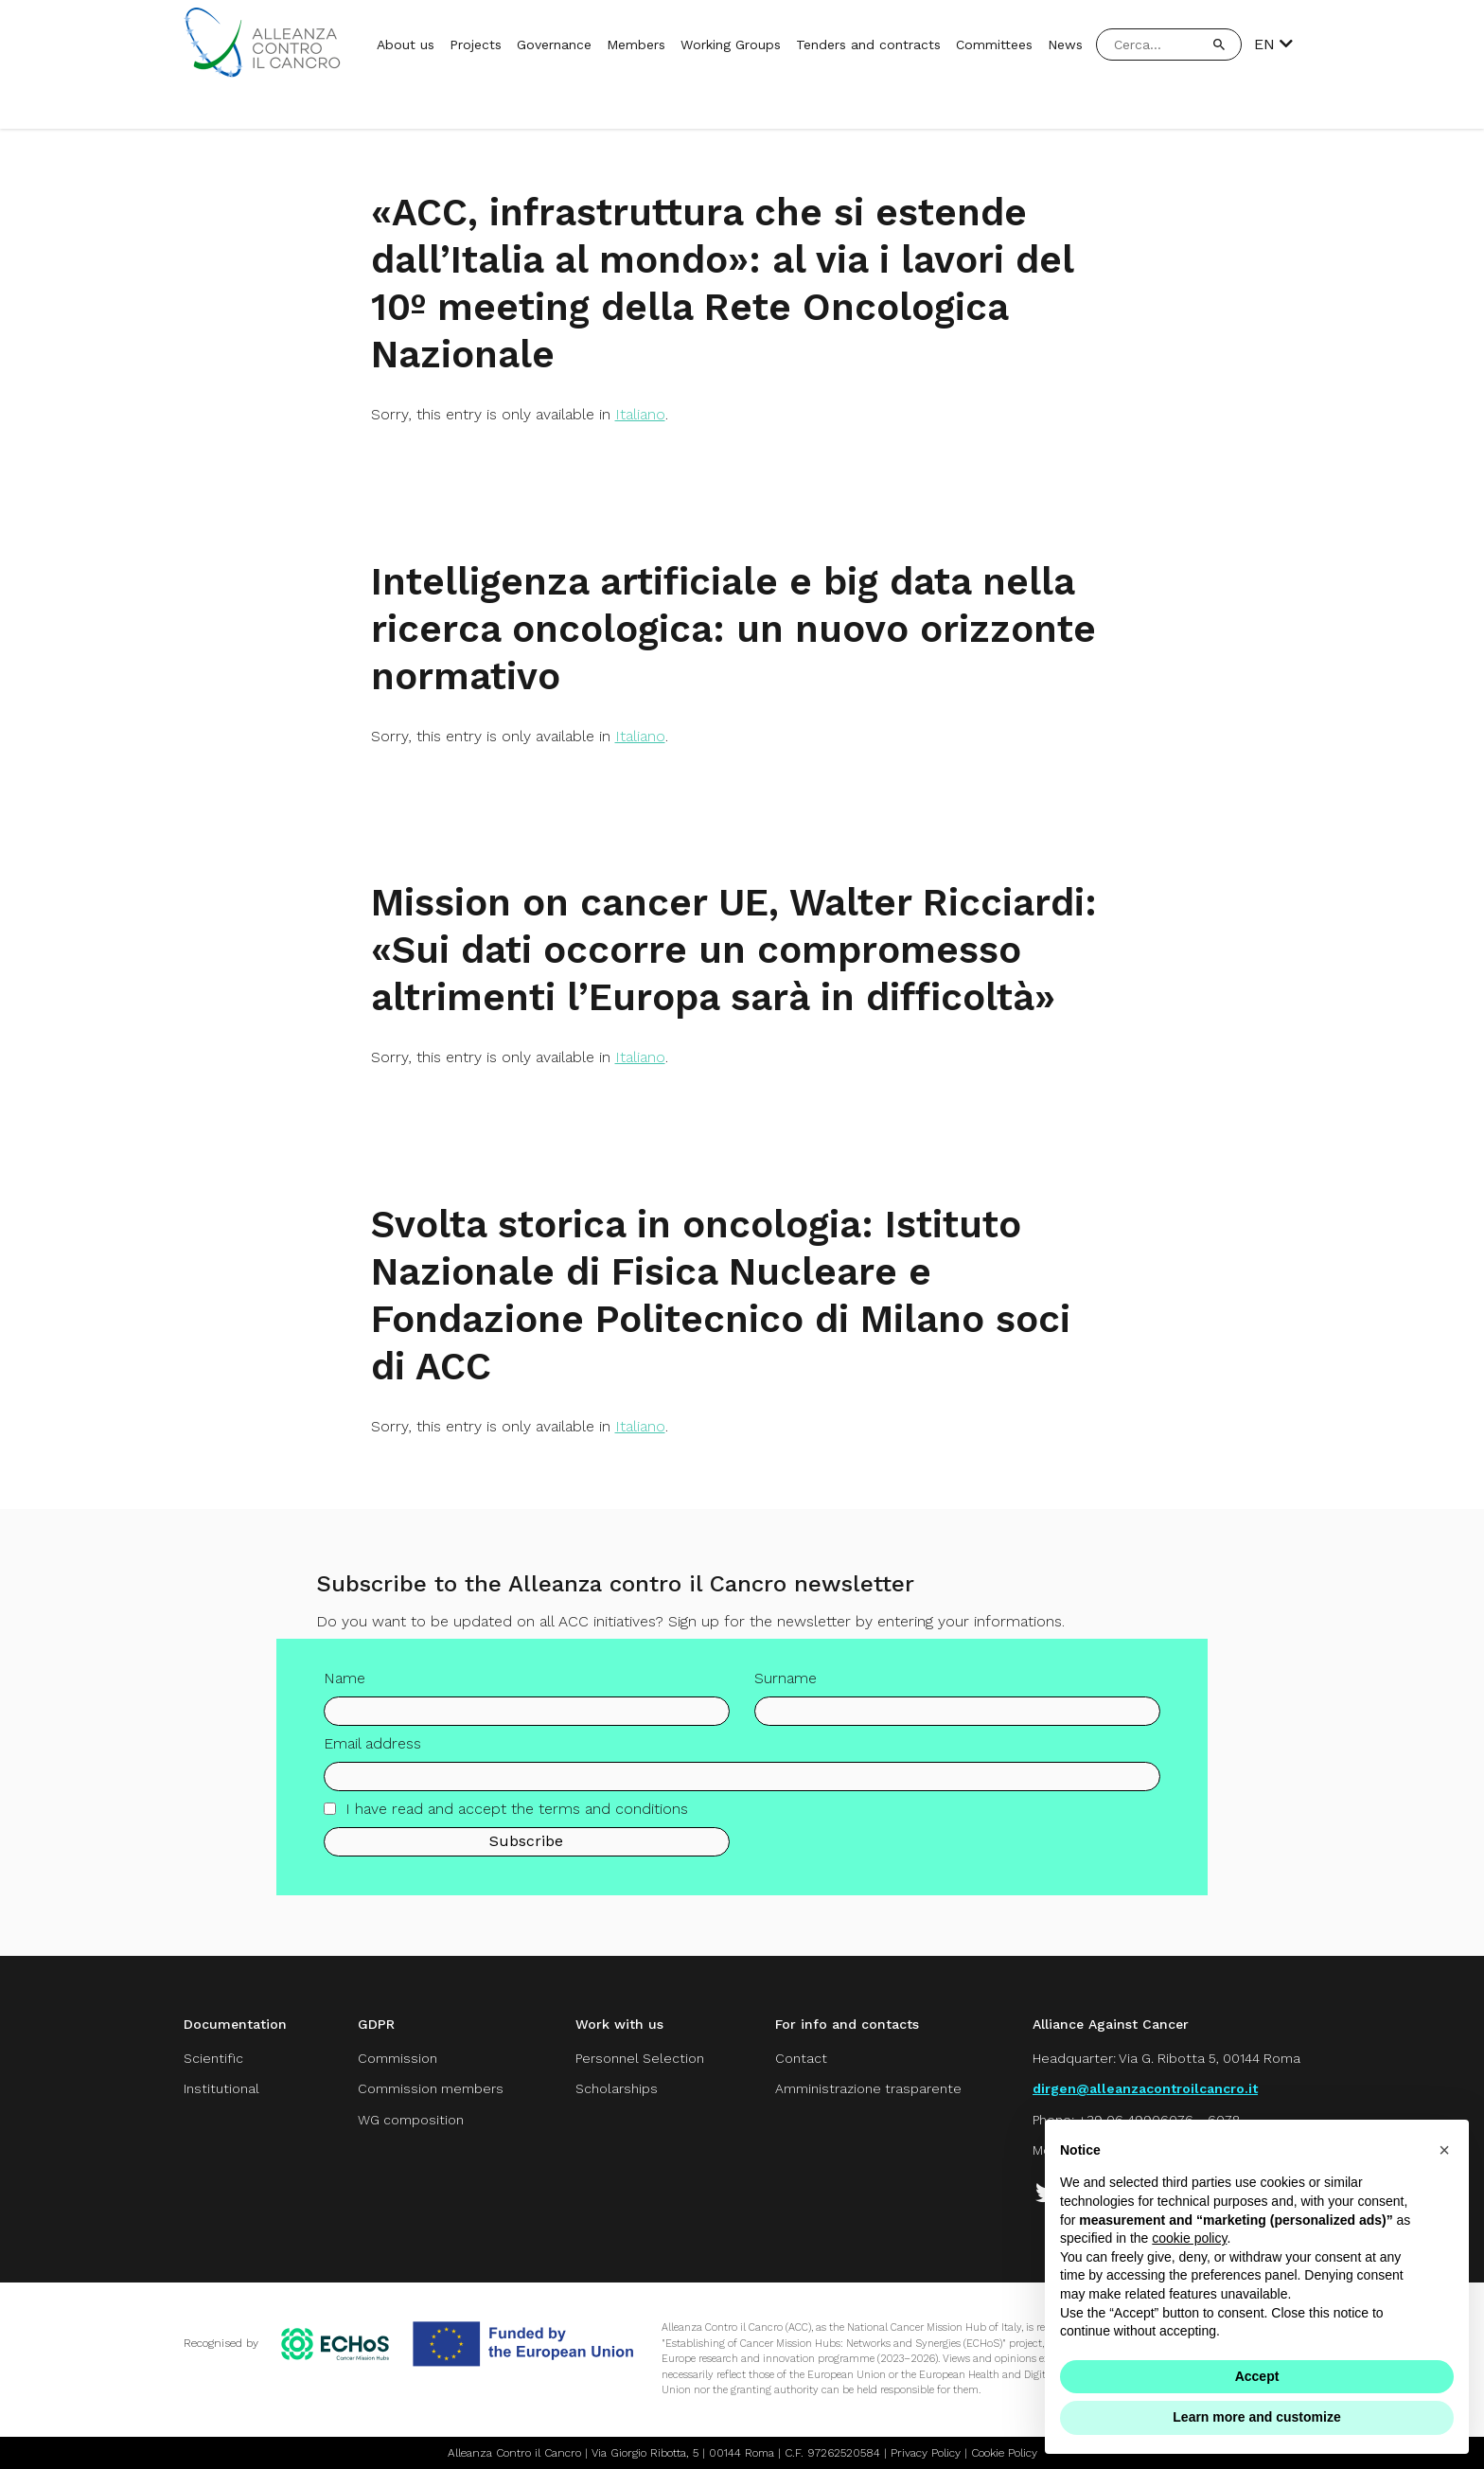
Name (344, 1686)
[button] (1444, 2150)
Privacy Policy (926, 2453)
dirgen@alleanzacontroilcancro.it (1145, 2088)
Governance (554, 44)
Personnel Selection (639, 2058)
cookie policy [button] (1189, 2238)
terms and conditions (613, 1816)
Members (636, 44)
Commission (397, 2058)
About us (405, 44)
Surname (785, 1686)
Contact (801, 2058)
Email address (372, 1751)
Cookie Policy (1004, 2453)
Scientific (213, 2058)
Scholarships (616, 2088)
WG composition (411, 2119)
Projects (476, 44)
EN (1273, 44)
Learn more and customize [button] (1256, 2417)
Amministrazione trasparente (868, 2088)
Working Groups (730, 44)
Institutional (221, 2088)
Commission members (431, 2088)
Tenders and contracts (868, 44)
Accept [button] (1257, 2376)
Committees (994, 44)
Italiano (640, 414)
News (1065, 44)
